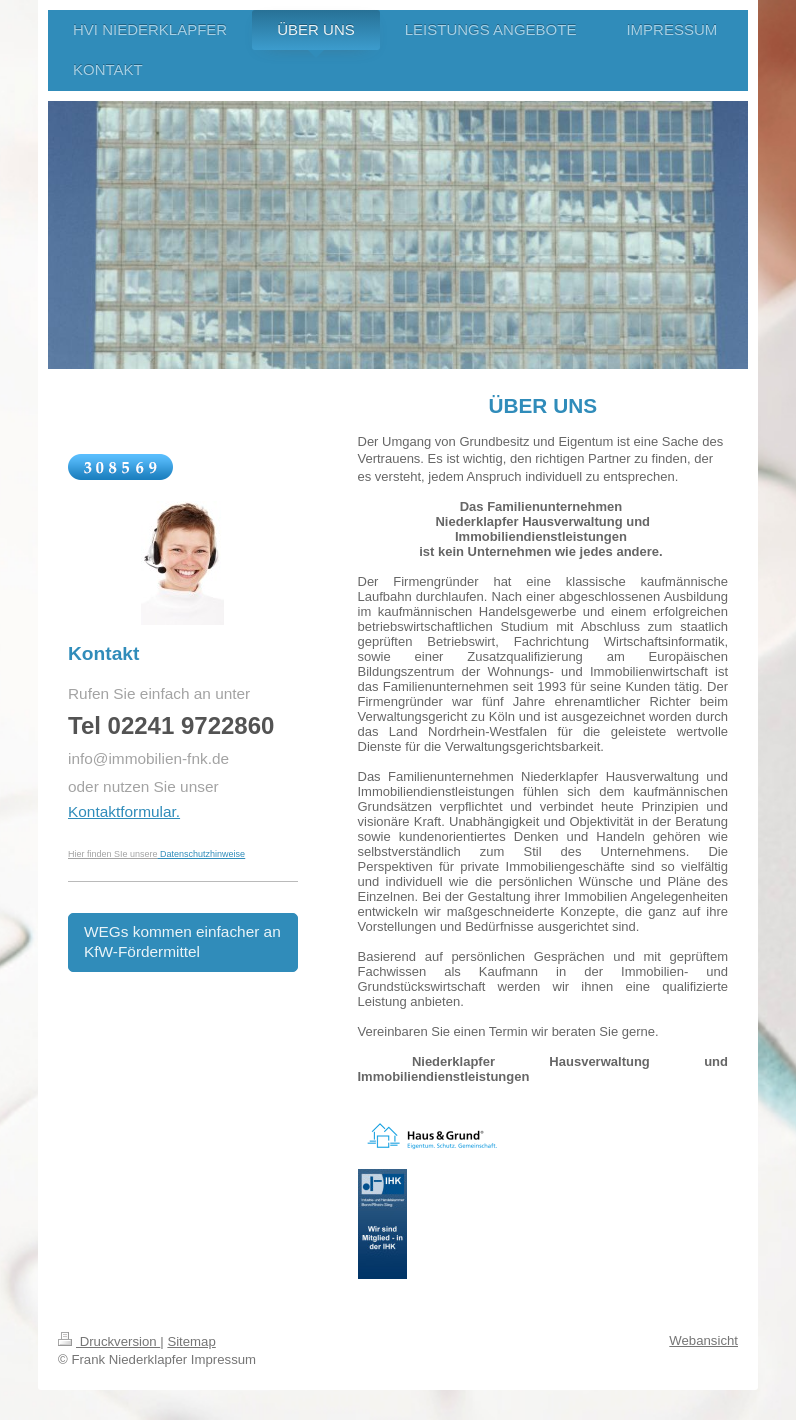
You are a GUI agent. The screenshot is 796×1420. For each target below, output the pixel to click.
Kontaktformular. (124, 811)
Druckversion (109, 1341)
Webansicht (703, 1340)
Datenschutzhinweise (202, 854)
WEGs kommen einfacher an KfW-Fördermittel (182, 942)
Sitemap (191, 1341)
